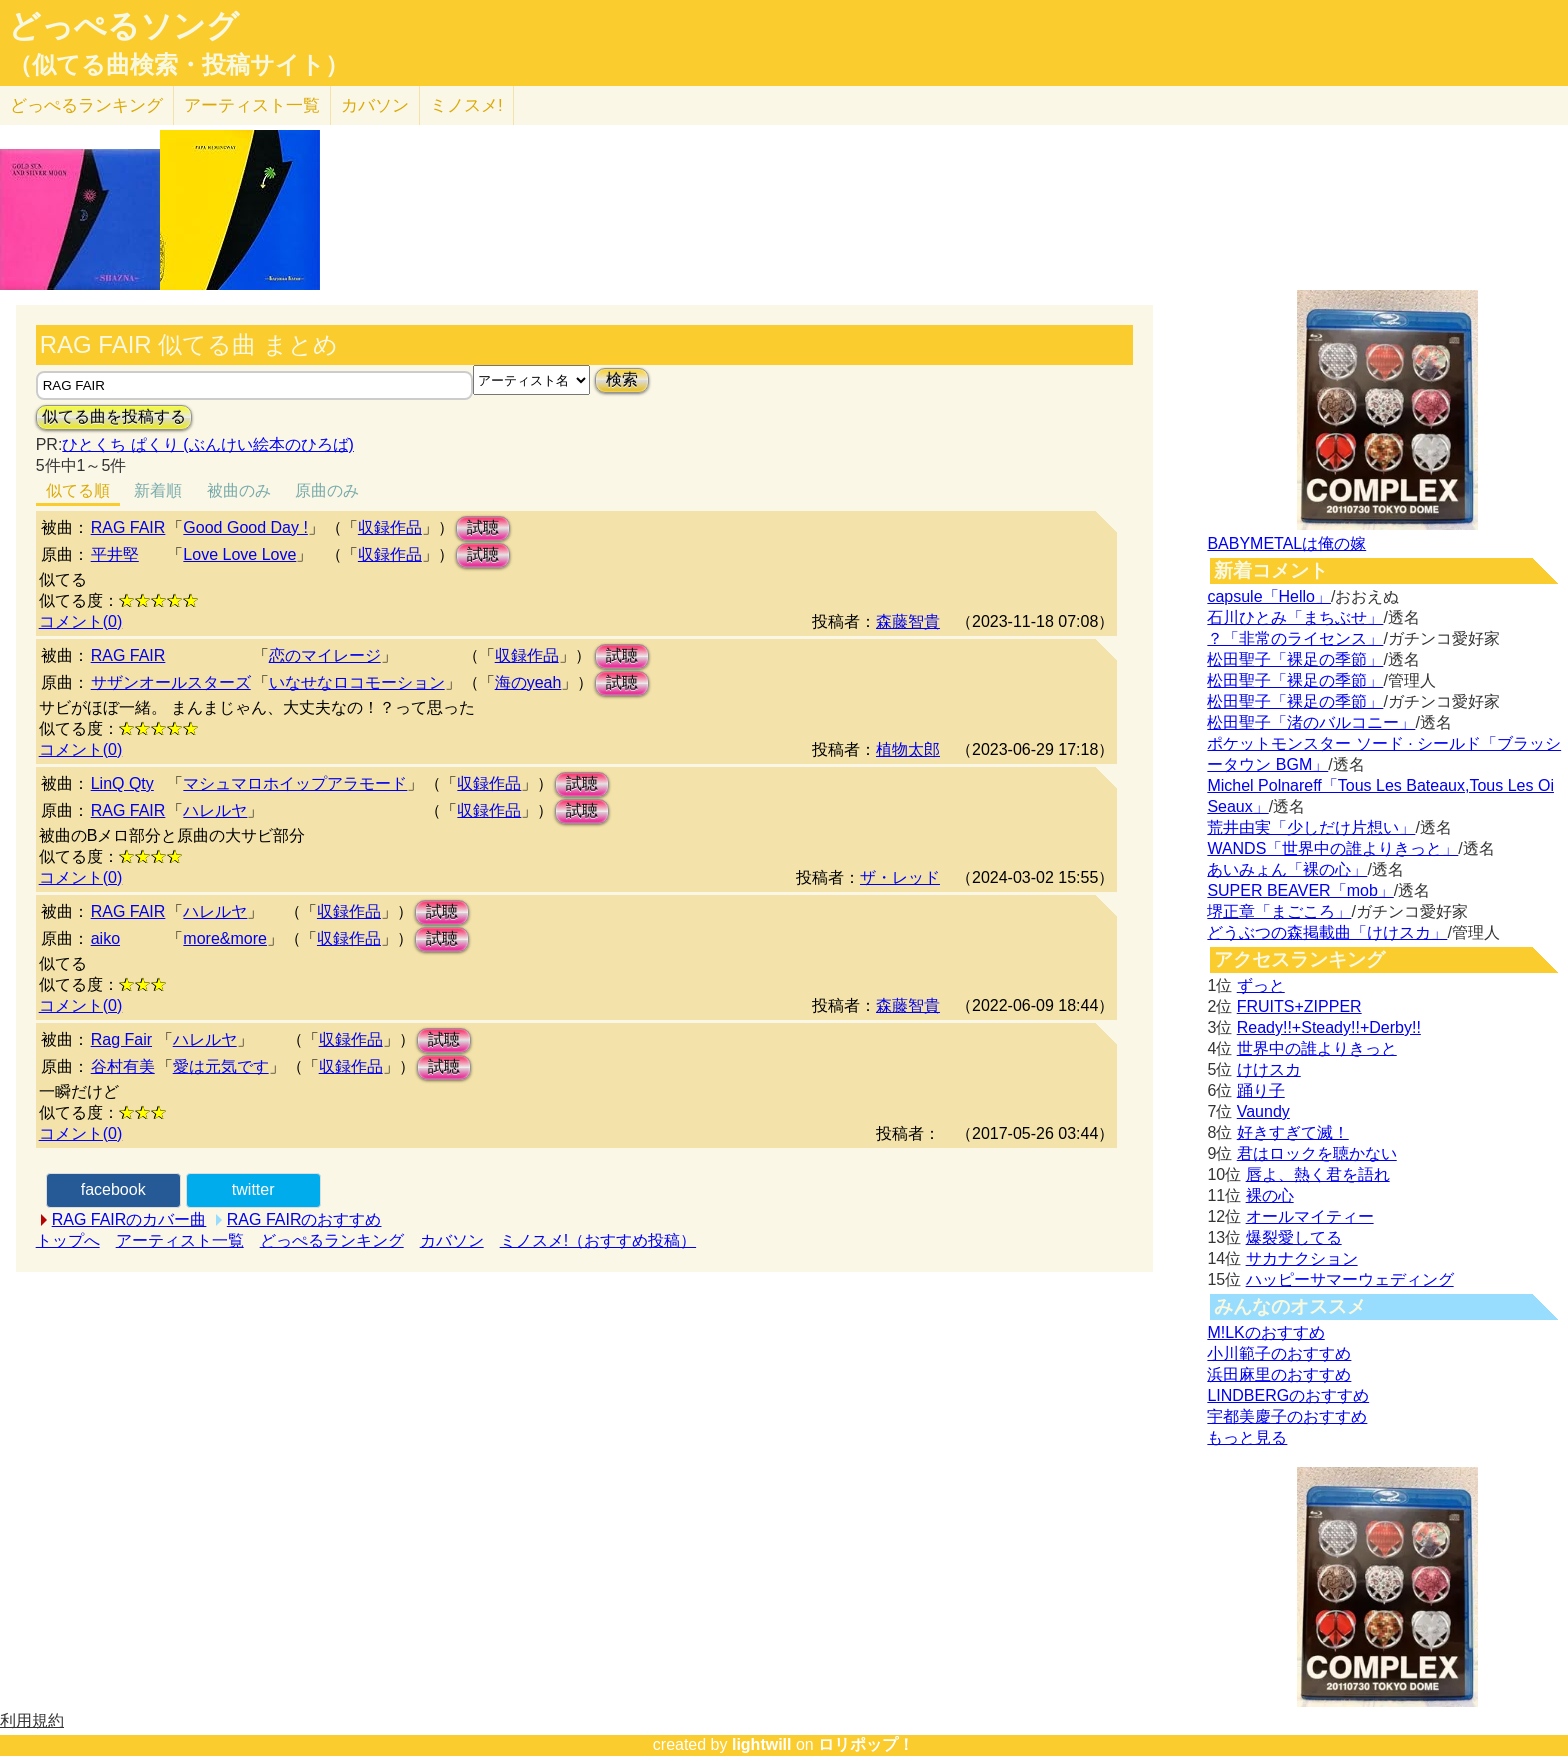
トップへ (68, 1240)
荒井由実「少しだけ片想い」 (1311, 827)
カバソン (375, 105)
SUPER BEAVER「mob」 (1300, 890)
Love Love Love (239, 554)
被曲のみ (239, 490)
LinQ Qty (122, 783)
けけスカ (1269, 1069)
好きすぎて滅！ (1293, 1132)
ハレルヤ (215, 810)
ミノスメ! (466, 105)
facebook (113, 1189)
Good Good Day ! (245, 527)
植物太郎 (908, 749)
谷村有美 (123, 1066)
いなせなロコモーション (357, 682)
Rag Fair (121, 1039)
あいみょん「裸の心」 (1287, 869)
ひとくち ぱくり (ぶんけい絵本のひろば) (208, 444)
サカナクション (1302, 1258)
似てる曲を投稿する (114, 416)
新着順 (158, 490)
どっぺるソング (123, 26)
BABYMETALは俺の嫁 (1286, 543)
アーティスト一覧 (180, 1240)
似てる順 (78, 490)
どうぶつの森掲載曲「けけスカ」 (1327, 932)
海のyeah (528, 682)
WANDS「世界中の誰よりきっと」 (1332, 848)
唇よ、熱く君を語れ (1318, 1174)
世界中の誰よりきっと (1317, 1048)
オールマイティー (1310, 1216)
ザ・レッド (900, 877)
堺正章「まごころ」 (1279, 911)
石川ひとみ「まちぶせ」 (1295, 617)
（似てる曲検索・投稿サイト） (178, 65)
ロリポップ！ (866, 1744)
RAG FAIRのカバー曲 (129, 1219)
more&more (225, 938)
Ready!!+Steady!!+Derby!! (1329, 1027)
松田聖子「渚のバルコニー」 (1311, 722)
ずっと (1261, 985)
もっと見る (1247, 1437)
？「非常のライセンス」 (1295, 638)
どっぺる (86, 105)
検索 (622, 379)
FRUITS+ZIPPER (1299, 1006)
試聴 (483, 527)
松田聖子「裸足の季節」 (1295, 659)
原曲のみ (327, 490)
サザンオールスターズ (171, 682)
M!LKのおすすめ (1265, 1332)
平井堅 (115, 554)
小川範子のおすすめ (1279, 1353)
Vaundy (1263, 1111)
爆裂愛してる (1294, 1237)
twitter (253, 1189)
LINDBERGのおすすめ (1288, 1395)
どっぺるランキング (332, 1240)
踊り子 (1261, 1090)
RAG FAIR (128, 527)
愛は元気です (221, 1066)
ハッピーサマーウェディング (1350, 1279)
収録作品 (390, 527)
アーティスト (252, 105)
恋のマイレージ (325, 655)
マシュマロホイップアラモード (295, 783)
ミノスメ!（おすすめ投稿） (598, 1240)
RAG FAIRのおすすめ (304, 1219)
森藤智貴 (908, 621)
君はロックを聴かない (1317, 1153)
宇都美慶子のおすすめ (1287, 1416)
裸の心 (1270, 1195)
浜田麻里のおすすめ (1279, 1374)
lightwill (762, 1744)
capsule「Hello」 (1269, 596)
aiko (105, 938)
